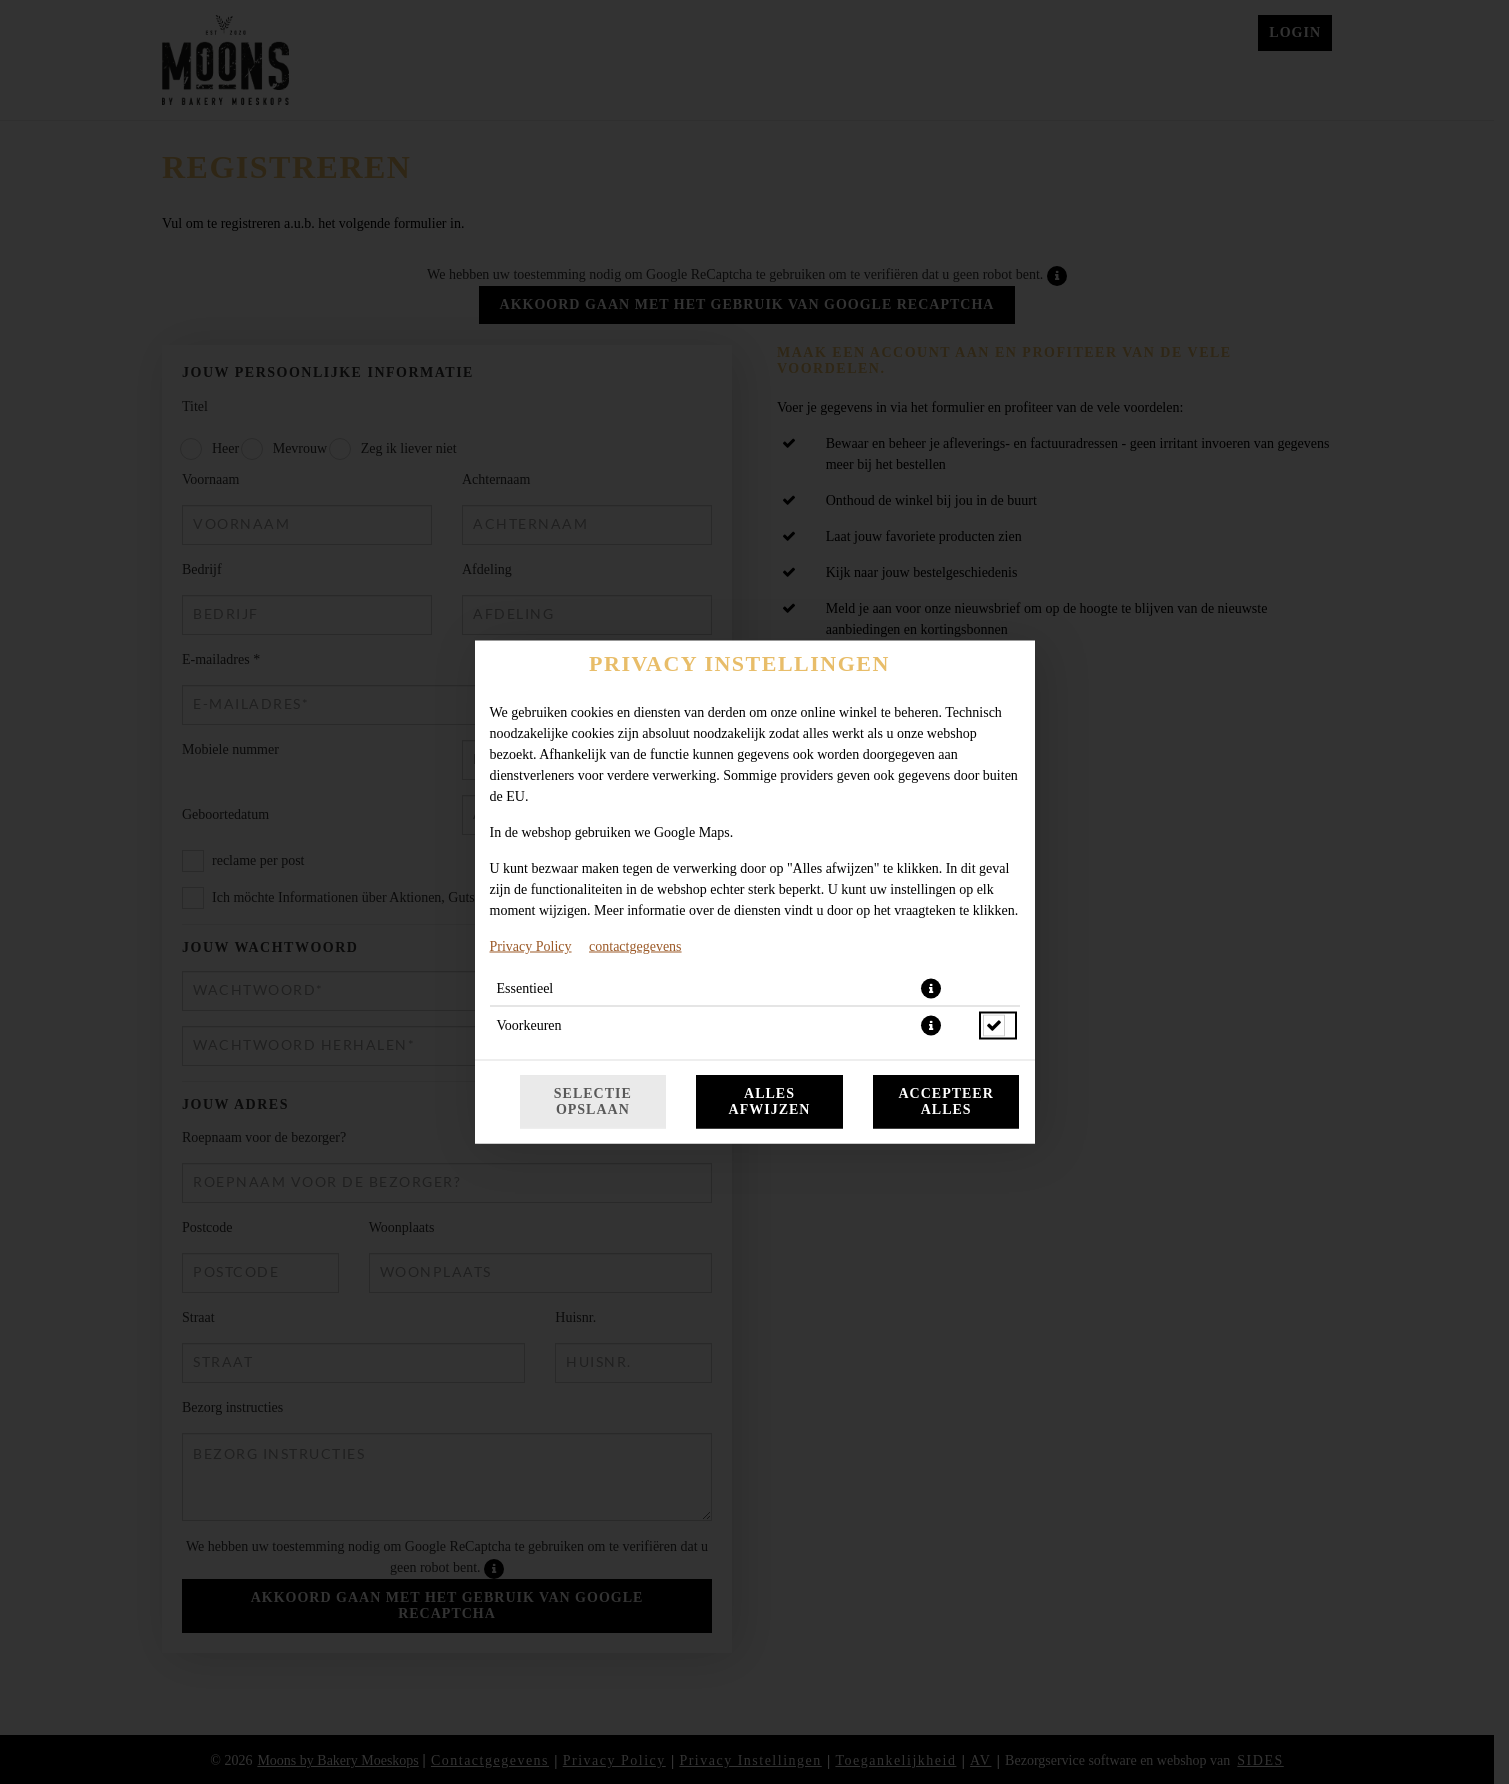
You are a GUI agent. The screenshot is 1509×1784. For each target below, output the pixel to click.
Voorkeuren (529, 1025)
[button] (931, 989)
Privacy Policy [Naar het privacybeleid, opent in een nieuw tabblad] (531, 946)
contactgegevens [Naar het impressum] (635, 946)
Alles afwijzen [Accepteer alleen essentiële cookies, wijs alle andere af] (770, 1101)
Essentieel (525, 988)
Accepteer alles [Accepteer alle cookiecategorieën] (945, 1101)
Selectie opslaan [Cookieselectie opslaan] (593, 1101)
